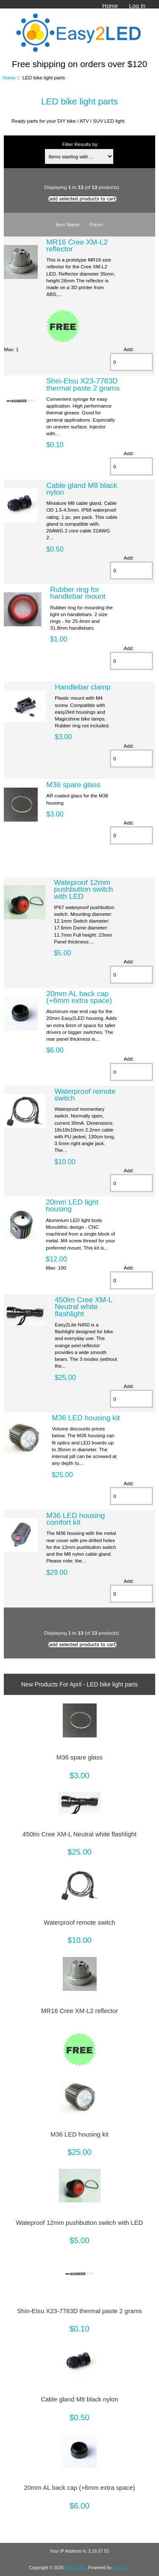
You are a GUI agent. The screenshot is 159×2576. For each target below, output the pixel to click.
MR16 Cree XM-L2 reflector (77, 245)
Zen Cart (121, 2567)
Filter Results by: (80, 144)
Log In (137, 6)
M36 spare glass (73, 784)
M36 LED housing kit (86, 1417)
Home (110, 6)
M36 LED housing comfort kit (75, 1518)
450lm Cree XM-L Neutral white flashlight (83, 1306)
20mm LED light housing (72, 1205)
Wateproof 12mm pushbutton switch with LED (83, 889)
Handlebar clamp (82, 687)
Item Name (68, 224)
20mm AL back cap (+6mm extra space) (79, 997)
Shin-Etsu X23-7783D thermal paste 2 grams (83, 384)
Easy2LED (75, 2567)
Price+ (96, 224)
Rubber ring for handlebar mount (78, 592)
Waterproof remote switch (84, 1094)
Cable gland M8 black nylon (81, 488)
